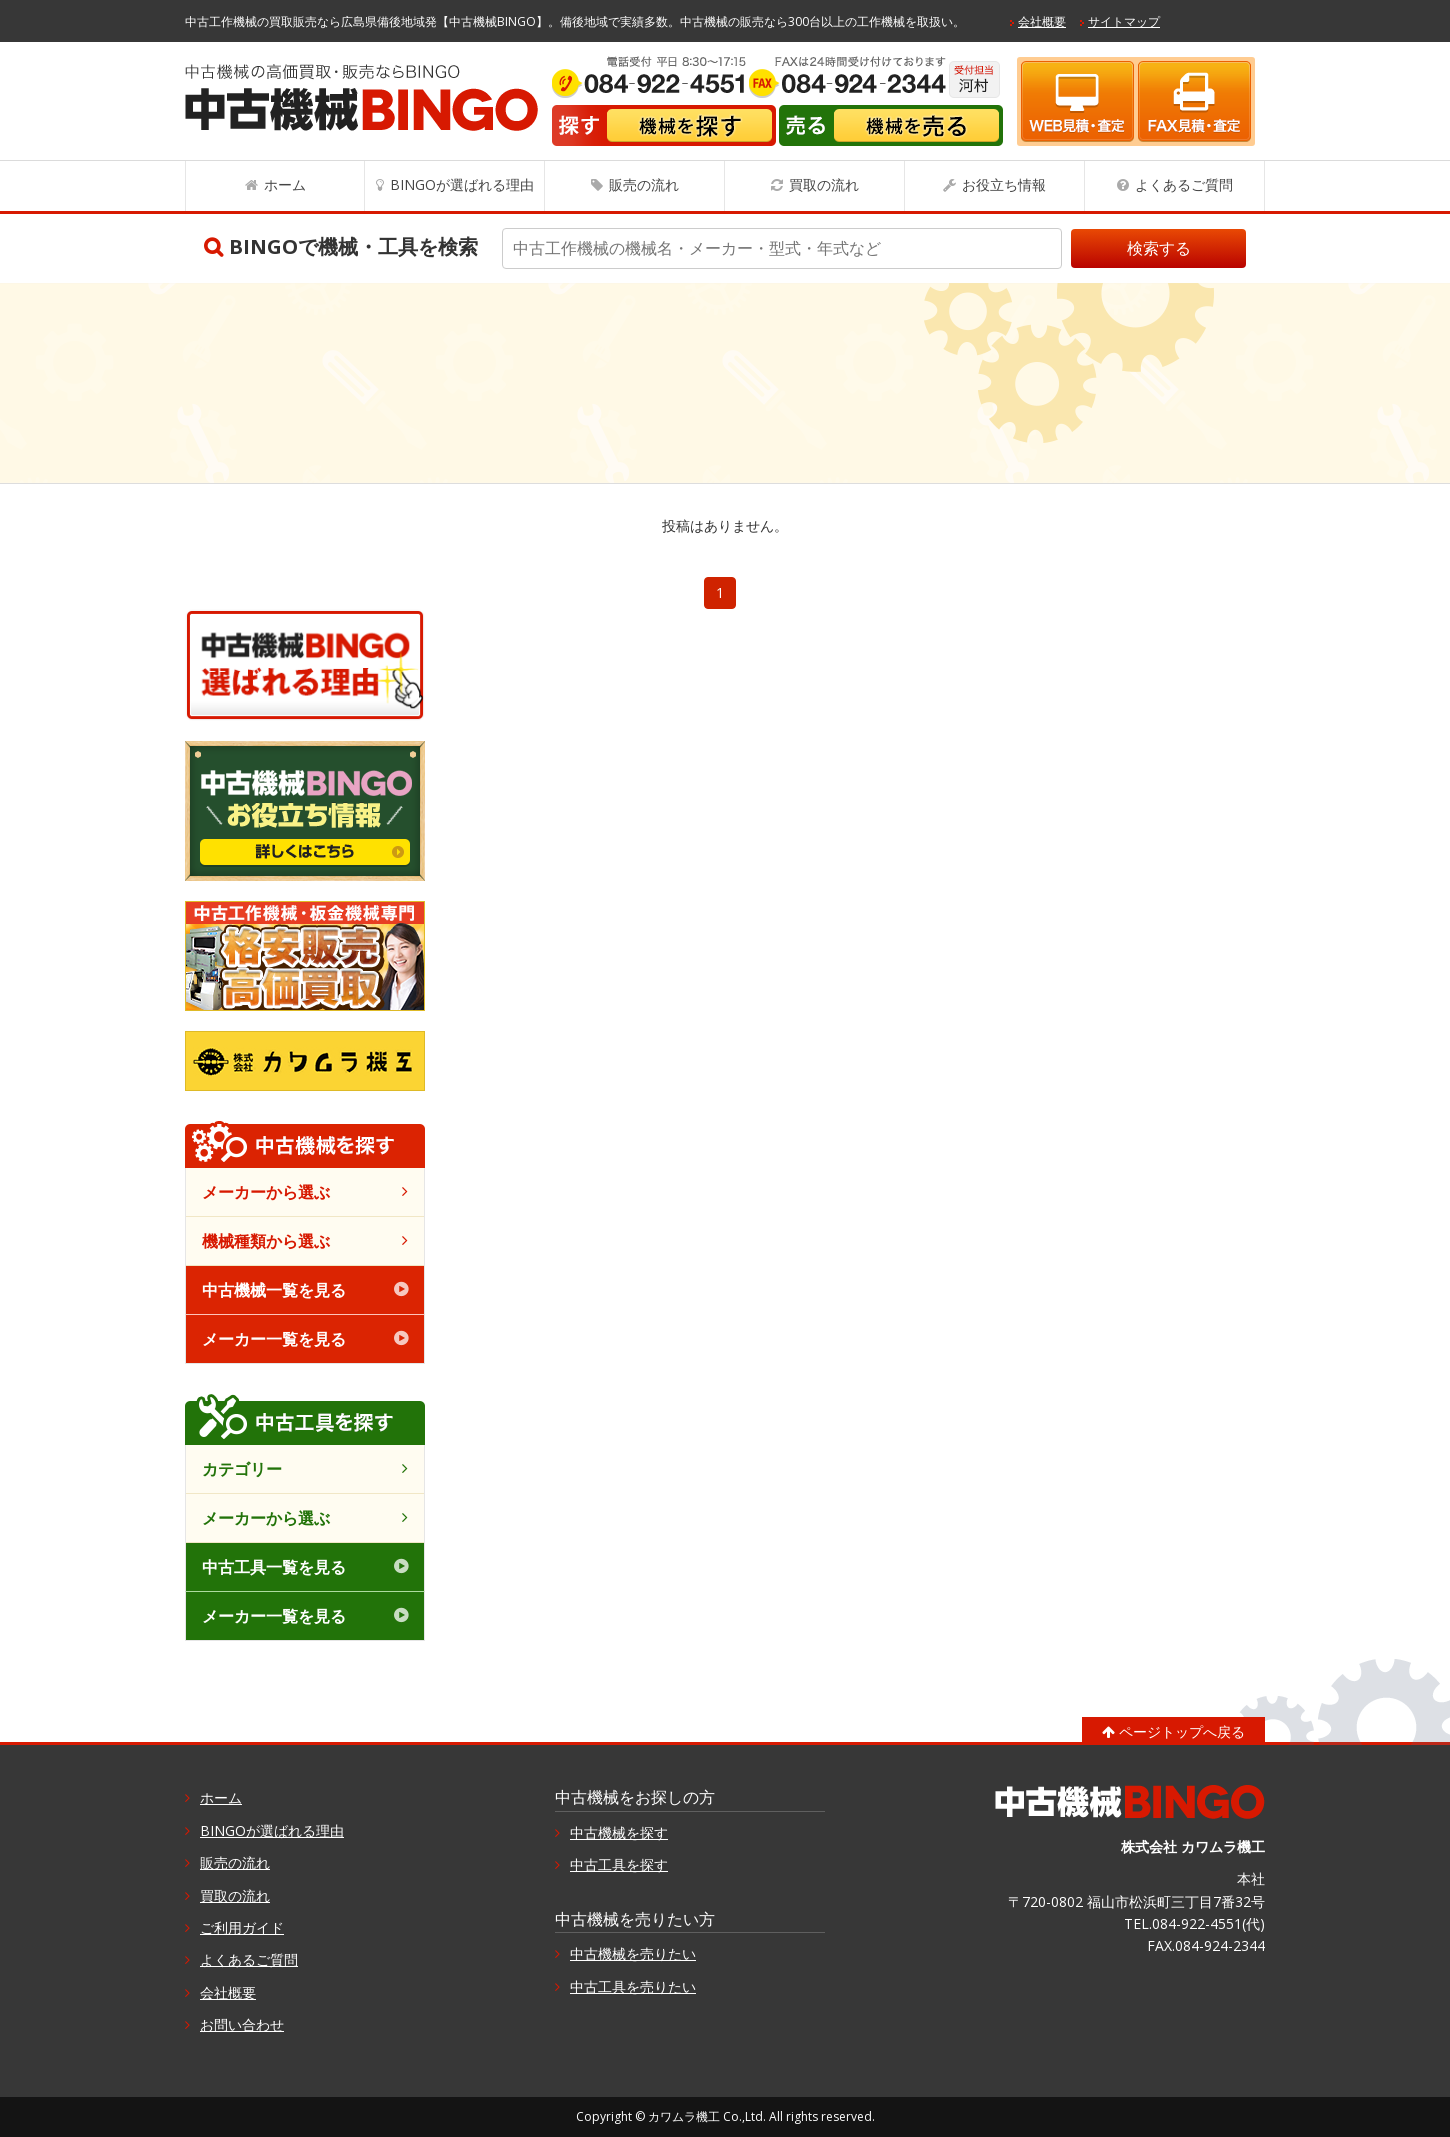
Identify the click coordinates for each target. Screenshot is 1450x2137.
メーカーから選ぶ (266, 1192)
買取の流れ (824, 184)
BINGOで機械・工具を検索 (353, 246)
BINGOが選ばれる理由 (462, 184)
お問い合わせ (242, 2024)
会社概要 (1042, 21)
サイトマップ (1124, 21)
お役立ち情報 (1004, 184)
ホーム (285, 184)
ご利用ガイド (242, 1927)
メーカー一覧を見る (274, 1339)
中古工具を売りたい (633, 1986)
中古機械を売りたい (633, 1953)
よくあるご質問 (1184, 184)
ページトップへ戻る (1182, 1731)
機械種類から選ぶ (266, 1241)
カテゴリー (242, 1469)
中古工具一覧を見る (274, 1567)
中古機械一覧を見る (274, 1290)
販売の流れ (644, 184)
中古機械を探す (619, 1832)
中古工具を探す (619, 1864)
